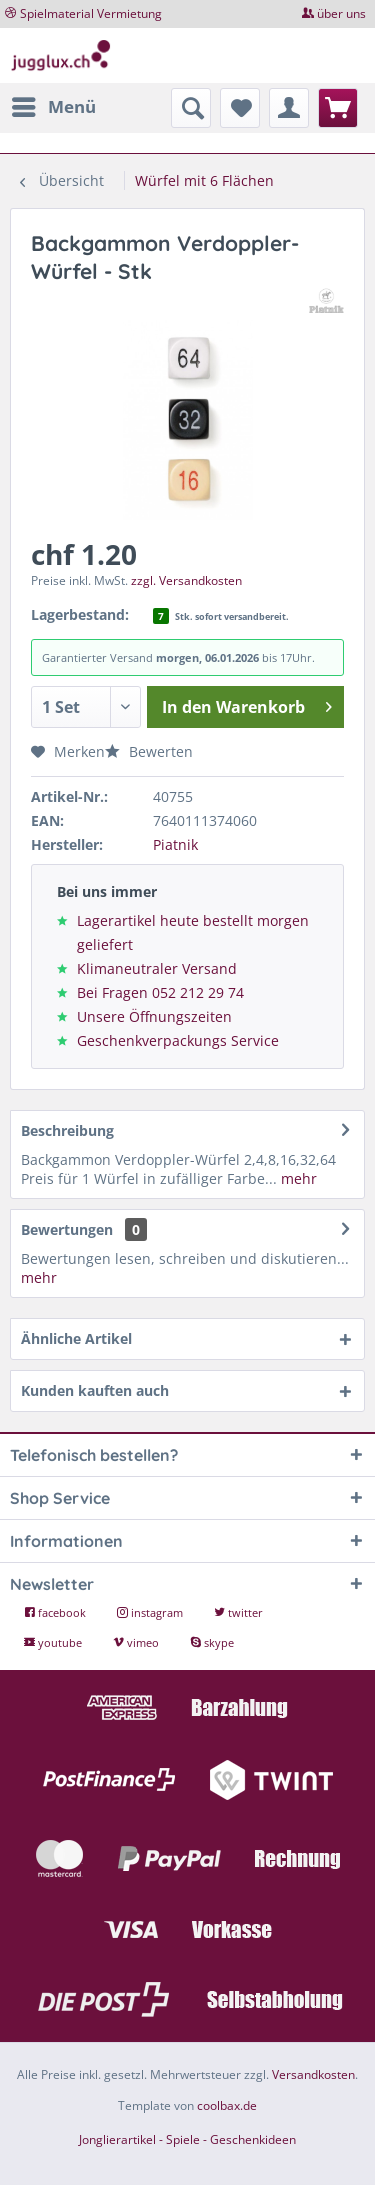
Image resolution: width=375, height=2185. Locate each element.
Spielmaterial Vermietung (91, 13)
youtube (54, 1642)
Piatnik (175, 844)
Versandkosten (313, 2074)
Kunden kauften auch (95, 1390)
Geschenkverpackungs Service (178, 1040)
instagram (151, 1612)
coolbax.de (227, 2105)
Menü (54, 104)
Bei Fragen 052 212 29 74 (160, 992)
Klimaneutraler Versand (157, 968)
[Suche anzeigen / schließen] (191, 108)
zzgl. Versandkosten (186, 580)
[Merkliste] (240, 108)
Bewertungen (67, 1229)
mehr (297, 1178)
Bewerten (149, 751)
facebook (56, 1612)
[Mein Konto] (289, 108)
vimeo (137, 1642)
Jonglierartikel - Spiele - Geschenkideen (187, 2139)
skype (212, 1642)
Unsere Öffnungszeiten (154, 1016)
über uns (341, 13)
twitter (238, 1612)
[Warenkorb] (338, 108)
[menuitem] (53, 107)
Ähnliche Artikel (76, 1338)
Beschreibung (67, 1130)
